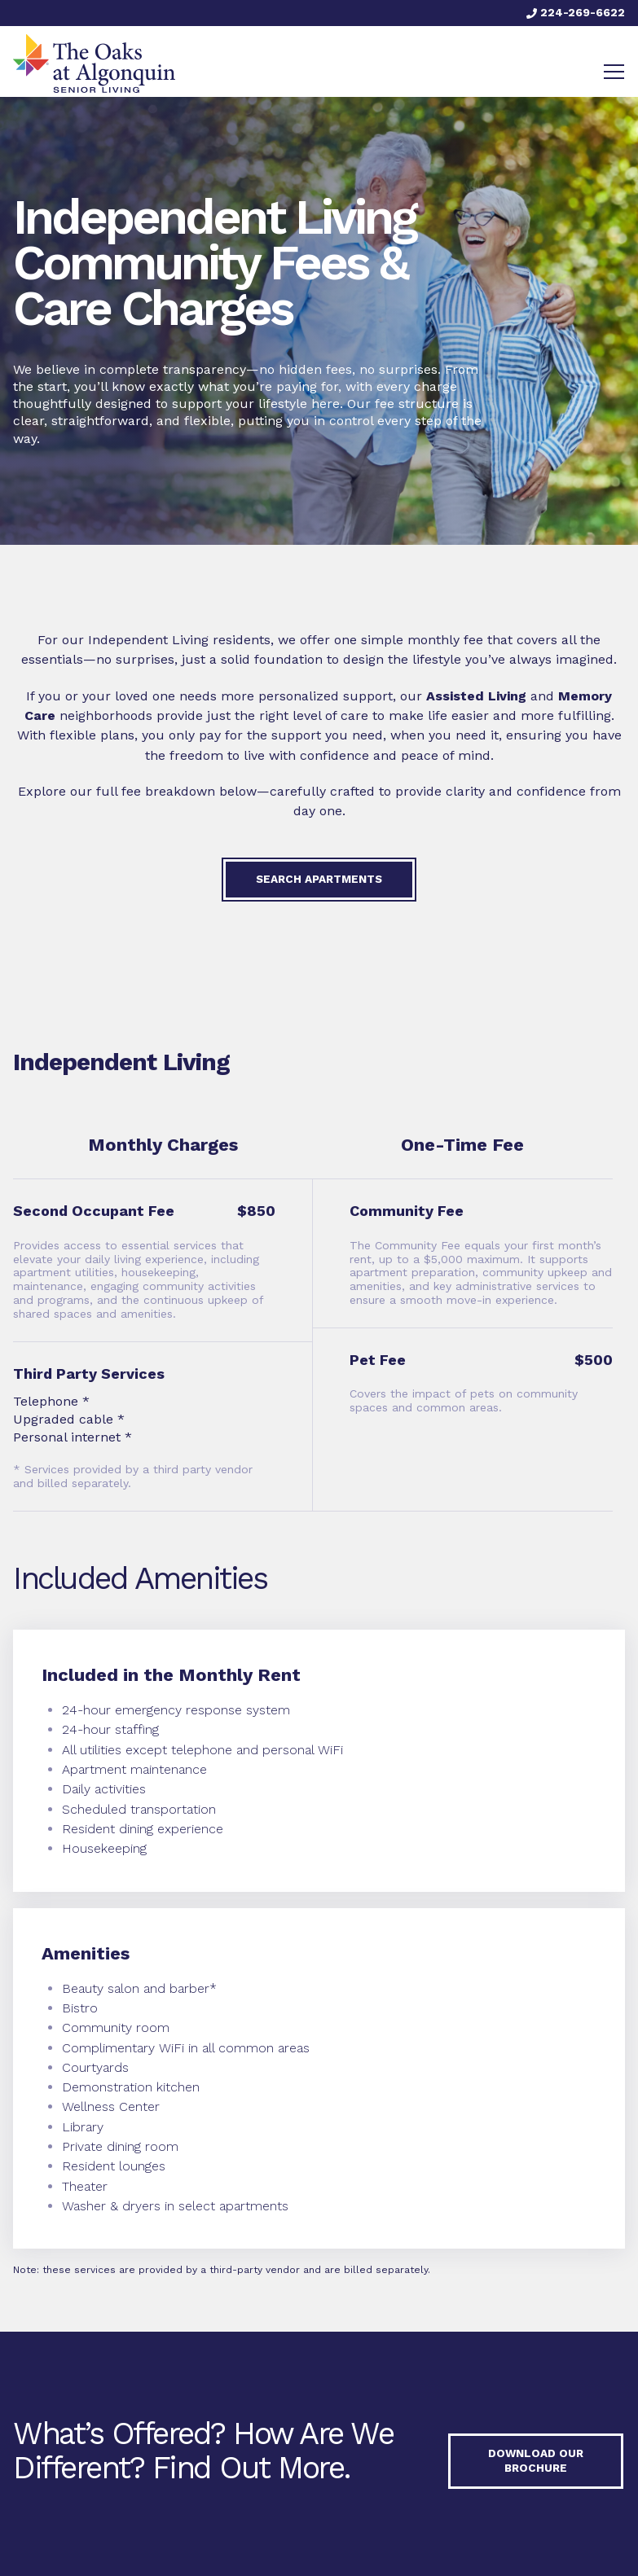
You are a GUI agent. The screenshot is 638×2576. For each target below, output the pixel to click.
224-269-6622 (575, 12)
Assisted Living (476, 696)
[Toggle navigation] (614, 72)
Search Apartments (319, 878)
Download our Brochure (535, 2461)
